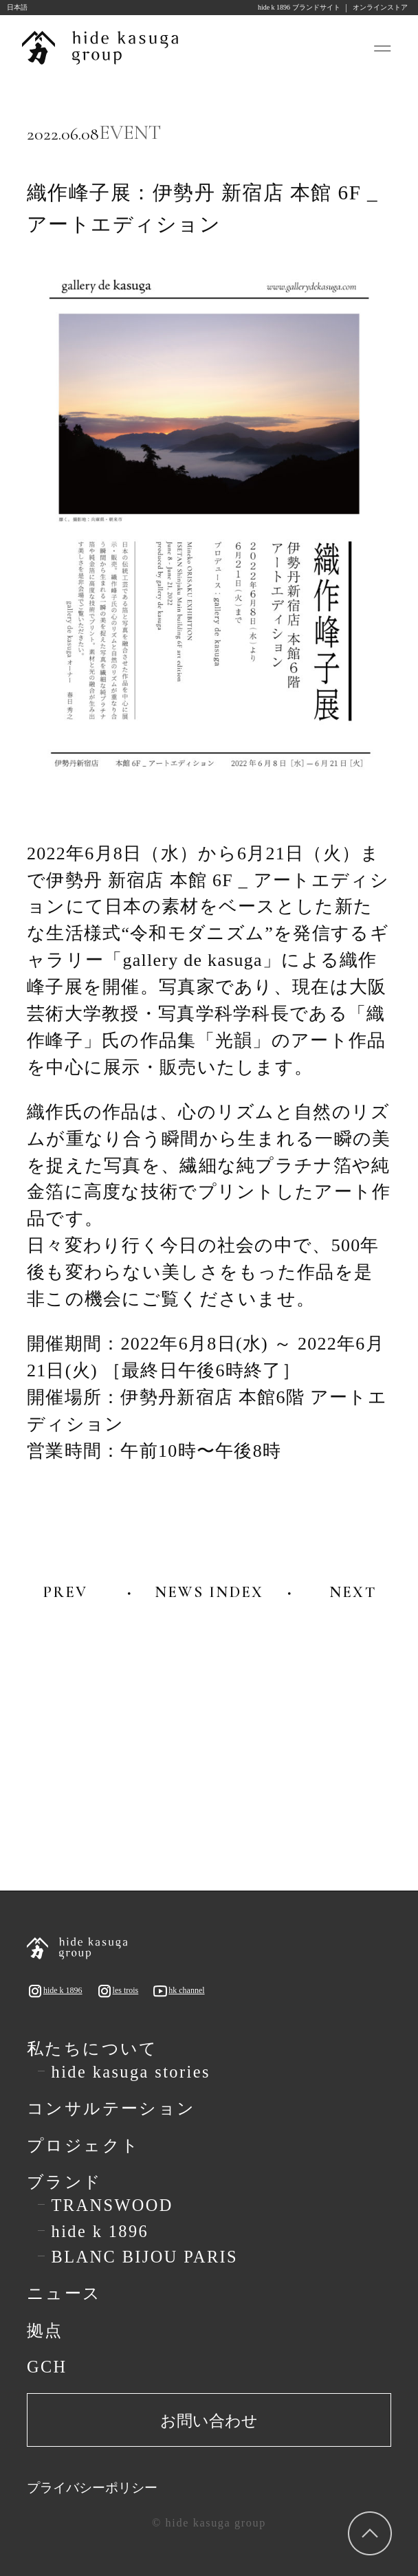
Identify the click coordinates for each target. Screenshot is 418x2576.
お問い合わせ (209, 2421)
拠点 (45, 2330)
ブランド (64, 2182)
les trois (117, 1991)
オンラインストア (380, 7)
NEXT (353, 1592)
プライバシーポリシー (92, 2487)
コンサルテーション (111, 2108)
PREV (65, 1592)
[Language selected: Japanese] (34, 7)
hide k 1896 (54, 1991)
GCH (47, 2367)
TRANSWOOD (112, 2205)
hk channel (178, 1991)
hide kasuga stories (131, 2072)
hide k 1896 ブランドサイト (299, 7)
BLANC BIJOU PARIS (145, 2257)
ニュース (64, 2293)
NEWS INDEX (209, 1592)
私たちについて (92, 2048)
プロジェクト (83, 2145)
